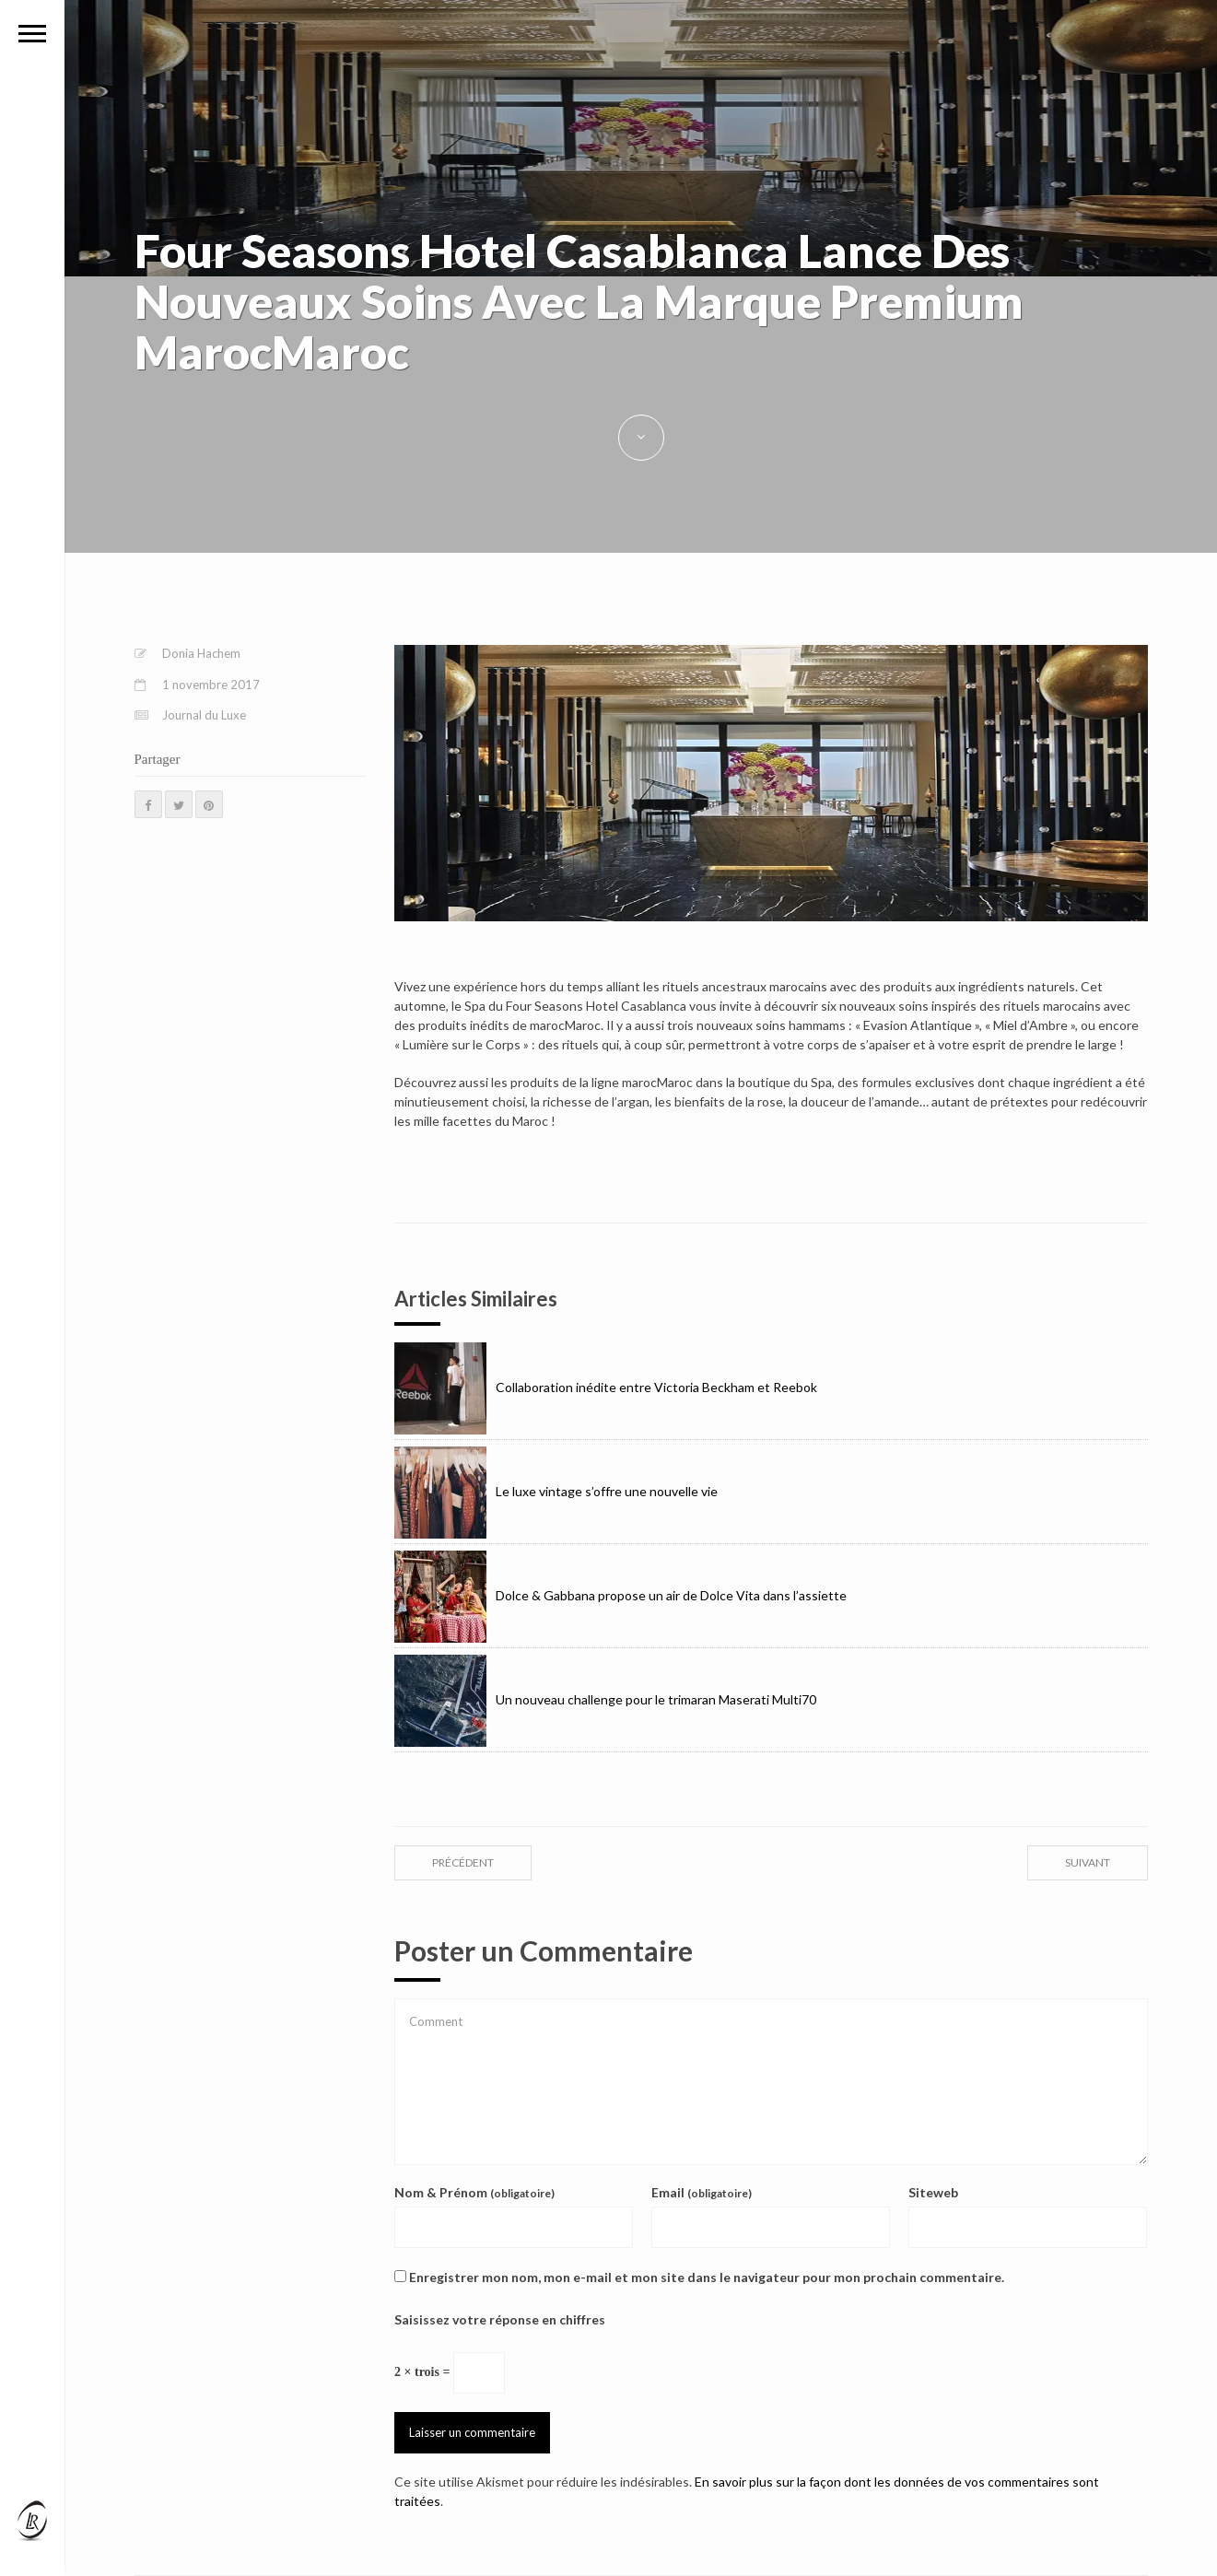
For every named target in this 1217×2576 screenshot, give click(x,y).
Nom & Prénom (474, 2192)
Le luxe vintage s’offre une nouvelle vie (556, 1491)
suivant (1087, 1862)
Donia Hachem (201, 653)
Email (701, 2192)
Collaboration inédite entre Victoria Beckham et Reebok (605, 1387)
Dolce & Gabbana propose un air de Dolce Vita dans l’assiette (620, 1595)
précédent (463, 1862)
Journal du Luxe (204, 715)
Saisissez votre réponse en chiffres (499, 2319)
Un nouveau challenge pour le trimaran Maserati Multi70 (605, 1699)
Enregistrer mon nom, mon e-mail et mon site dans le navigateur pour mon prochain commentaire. (706, 2277)
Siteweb (933, 2192)
